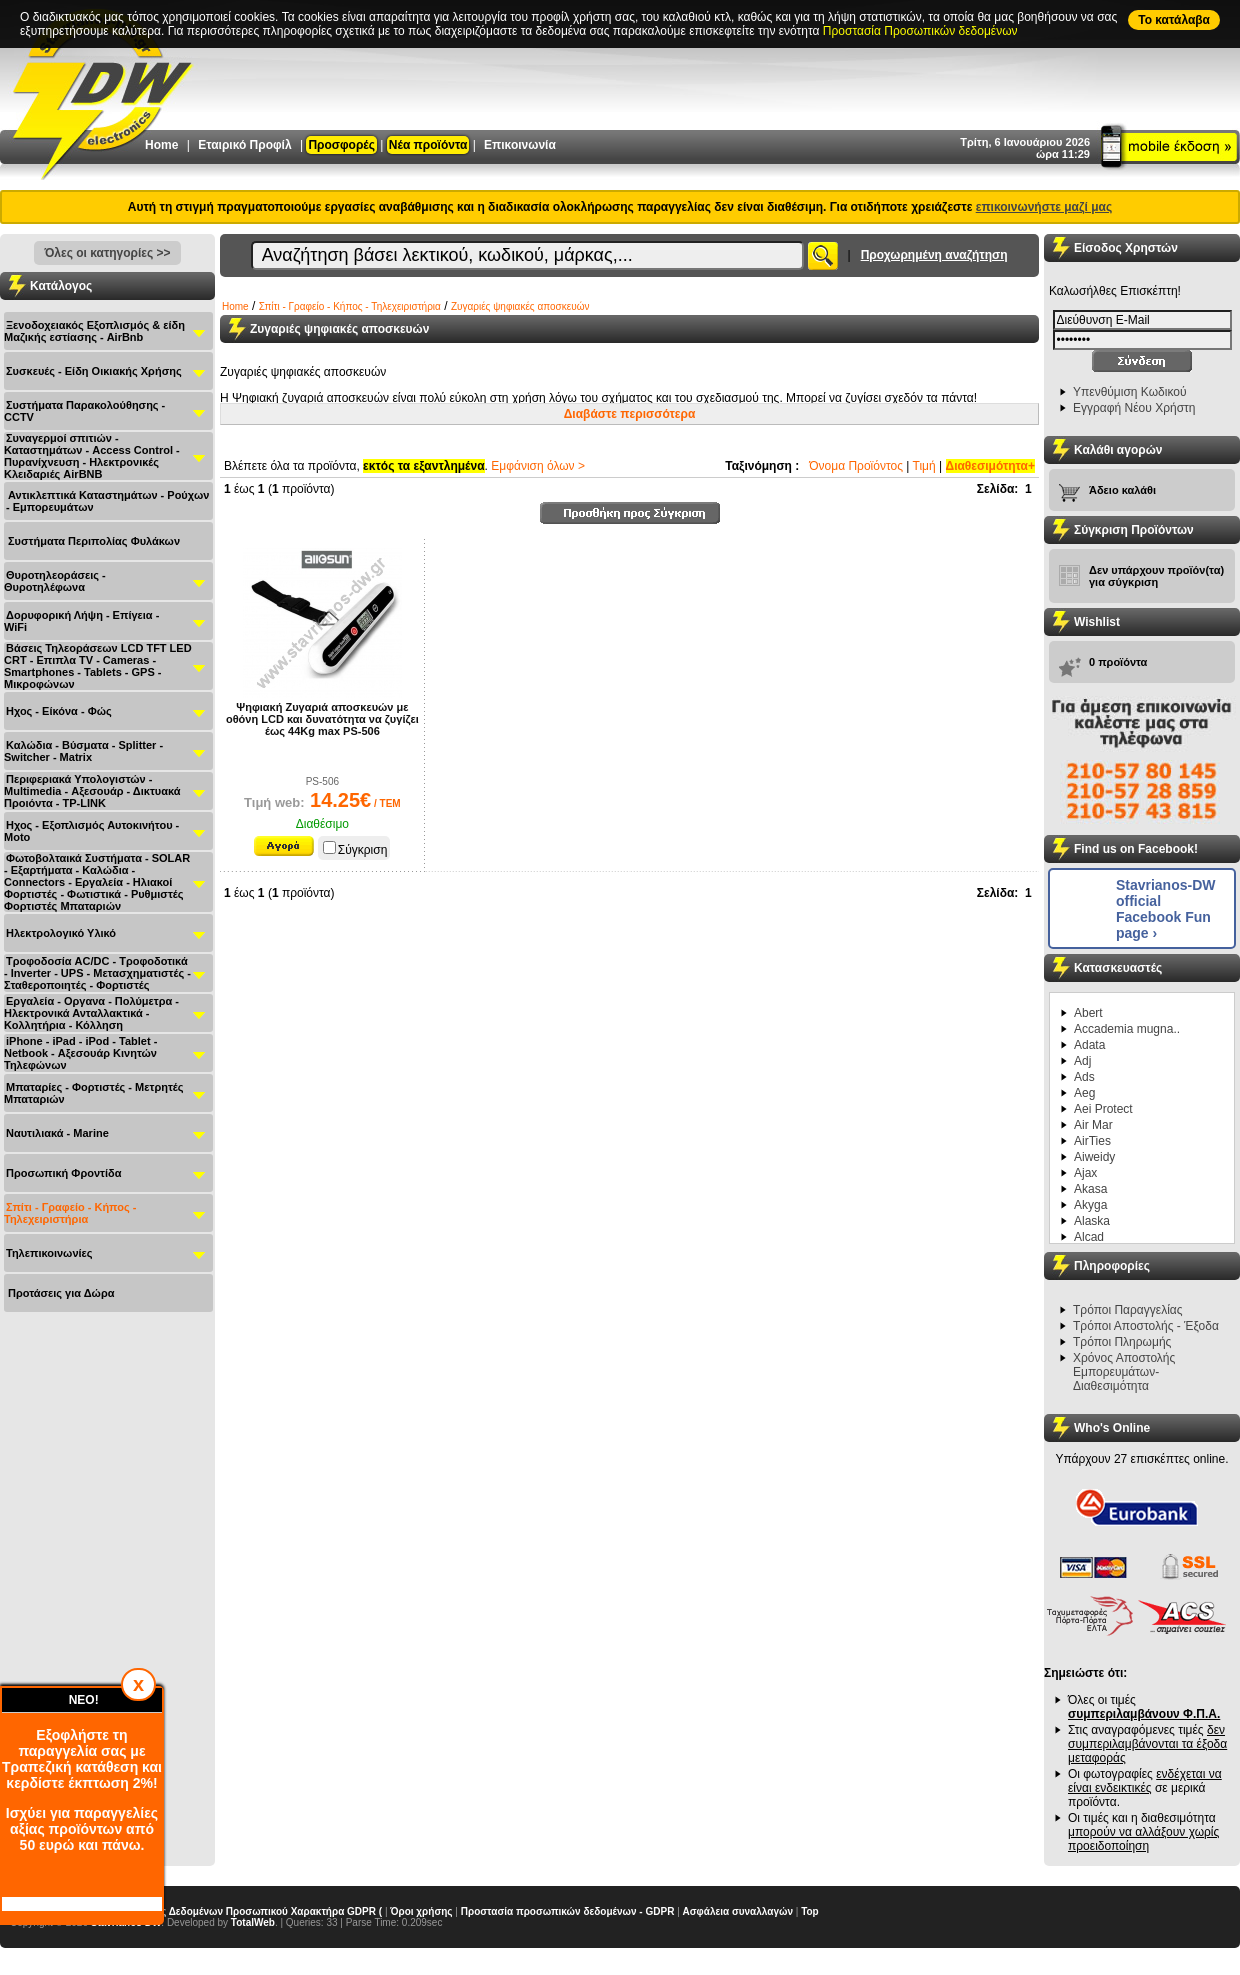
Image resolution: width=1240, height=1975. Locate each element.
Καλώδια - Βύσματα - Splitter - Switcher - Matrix (83, 751)
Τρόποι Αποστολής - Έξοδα (1146, 1326)
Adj (1082, 1061)
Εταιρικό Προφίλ (244, 145)
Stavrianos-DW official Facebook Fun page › (1166, 909)
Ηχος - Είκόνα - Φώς (59, 711)
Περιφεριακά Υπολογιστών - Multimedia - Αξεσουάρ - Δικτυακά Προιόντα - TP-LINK (92, 791)
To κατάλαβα (1174, 20)
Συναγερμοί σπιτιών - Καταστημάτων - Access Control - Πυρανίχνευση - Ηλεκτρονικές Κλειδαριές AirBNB (92, 456)
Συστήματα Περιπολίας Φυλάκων (94, 541)
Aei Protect (1103, 1109)
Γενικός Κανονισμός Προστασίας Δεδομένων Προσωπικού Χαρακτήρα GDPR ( (196, 1911)
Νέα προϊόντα (428, 145)
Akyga (1090, 1205)
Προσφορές (341, 145)
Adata (1089, 1045)
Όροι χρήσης (421, 1911)
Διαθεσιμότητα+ (991, 466)
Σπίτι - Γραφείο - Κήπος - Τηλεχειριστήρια (70, 1213)
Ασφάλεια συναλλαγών (738, 1911)
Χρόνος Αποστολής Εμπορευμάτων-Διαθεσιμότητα (1124, 1372)
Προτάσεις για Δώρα (61, 1293)
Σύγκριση (355, 850)
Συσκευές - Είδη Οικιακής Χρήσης (94, 371)
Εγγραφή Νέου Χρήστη (1134, 408)
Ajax (1085, 1173)
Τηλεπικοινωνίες (49, 1253)
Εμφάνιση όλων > (538, 466)
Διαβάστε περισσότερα (630, 414)
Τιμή (924, 466)
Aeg (1084, 1093)
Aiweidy (1094, 1157)
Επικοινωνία (520, 145)
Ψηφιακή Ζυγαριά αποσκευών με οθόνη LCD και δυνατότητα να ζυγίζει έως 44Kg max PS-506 (322, 719)
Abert (1088, 1013)
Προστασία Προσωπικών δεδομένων (920, 31)
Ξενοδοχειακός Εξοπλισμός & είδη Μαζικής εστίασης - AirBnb (94, 331)
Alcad (1089, 1237)
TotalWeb (253, 1922)
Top (810, 1911)
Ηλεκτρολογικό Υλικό (61, 933)
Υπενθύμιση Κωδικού (1130, 392)
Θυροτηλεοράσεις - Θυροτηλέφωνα (55, 581)
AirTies (1092, 1141)
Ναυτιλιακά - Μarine (57, 1133)
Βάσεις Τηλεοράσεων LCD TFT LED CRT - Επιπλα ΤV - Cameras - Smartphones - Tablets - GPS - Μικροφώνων (98, 666)
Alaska (1092, 1221)
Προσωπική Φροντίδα (63, 1173)
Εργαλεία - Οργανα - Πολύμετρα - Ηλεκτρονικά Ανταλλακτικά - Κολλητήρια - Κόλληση (91, 1013)
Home (161, 145)
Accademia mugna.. (1127, 1029)
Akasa (1090, 1189)
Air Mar (1093, 1125)
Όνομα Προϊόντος (856, 466)
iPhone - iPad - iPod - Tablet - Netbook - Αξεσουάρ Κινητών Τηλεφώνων (80, 1053)
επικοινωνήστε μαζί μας (1044, 207)
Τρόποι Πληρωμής (1122, 1342)
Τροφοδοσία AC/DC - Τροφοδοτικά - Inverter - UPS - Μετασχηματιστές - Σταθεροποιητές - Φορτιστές (97, 973)
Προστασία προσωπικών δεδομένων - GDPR (568, 1911)
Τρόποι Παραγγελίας (1128, 1310)
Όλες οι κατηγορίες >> (107, 253)
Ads (1084, 1077)
